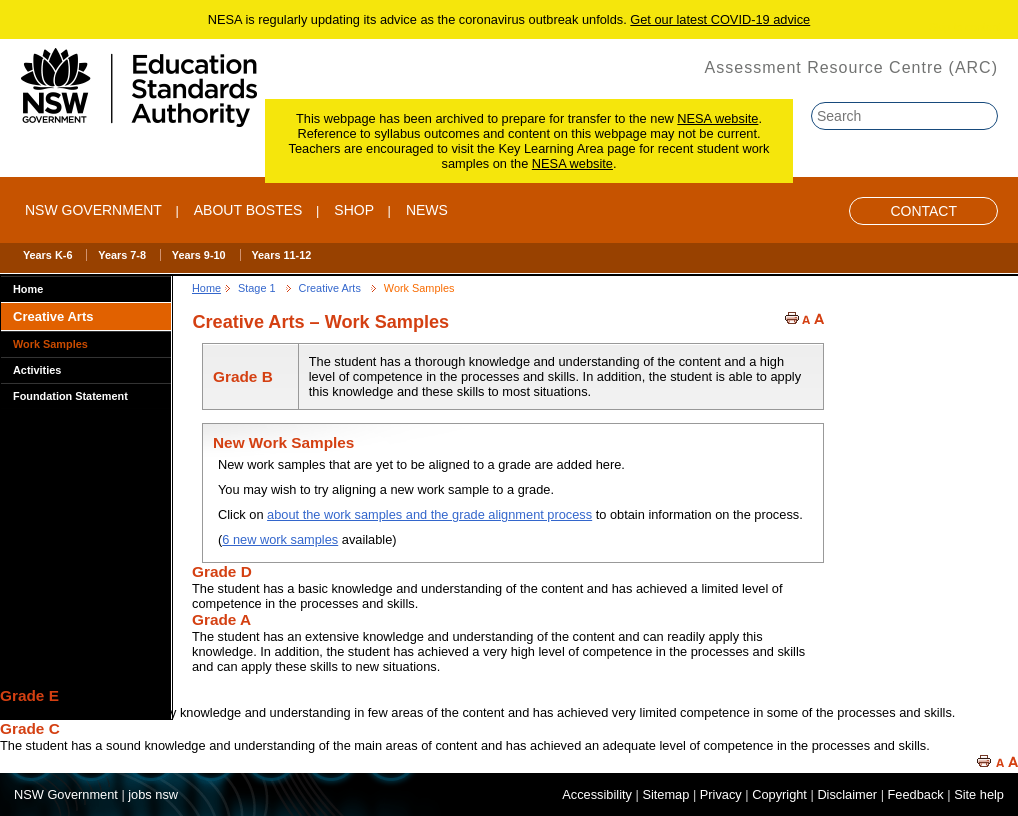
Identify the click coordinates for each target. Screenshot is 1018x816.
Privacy (721, 794)
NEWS (427, 210)
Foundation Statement (70, 396)
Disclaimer (847, 794)
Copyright (779, 794)
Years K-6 (48, 255)
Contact (923, 211)
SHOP (354, 210)
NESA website (717, 118)
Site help (979, 794)
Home (28, 289)
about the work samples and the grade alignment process (429, 514)
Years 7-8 (122, 255)
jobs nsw (153, 794)
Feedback (916, 794)
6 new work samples (280, 539)
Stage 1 (257, 288)
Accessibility (597, 794)
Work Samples (50, 344)
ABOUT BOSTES (248, 210)
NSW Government (93, 210)
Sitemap (665, 794)
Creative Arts (53, 316)
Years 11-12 (281, 255)
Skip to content (965, 27)
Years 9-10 (199, 255)
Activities (37, 370)
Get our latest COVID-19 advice (720, 19)
